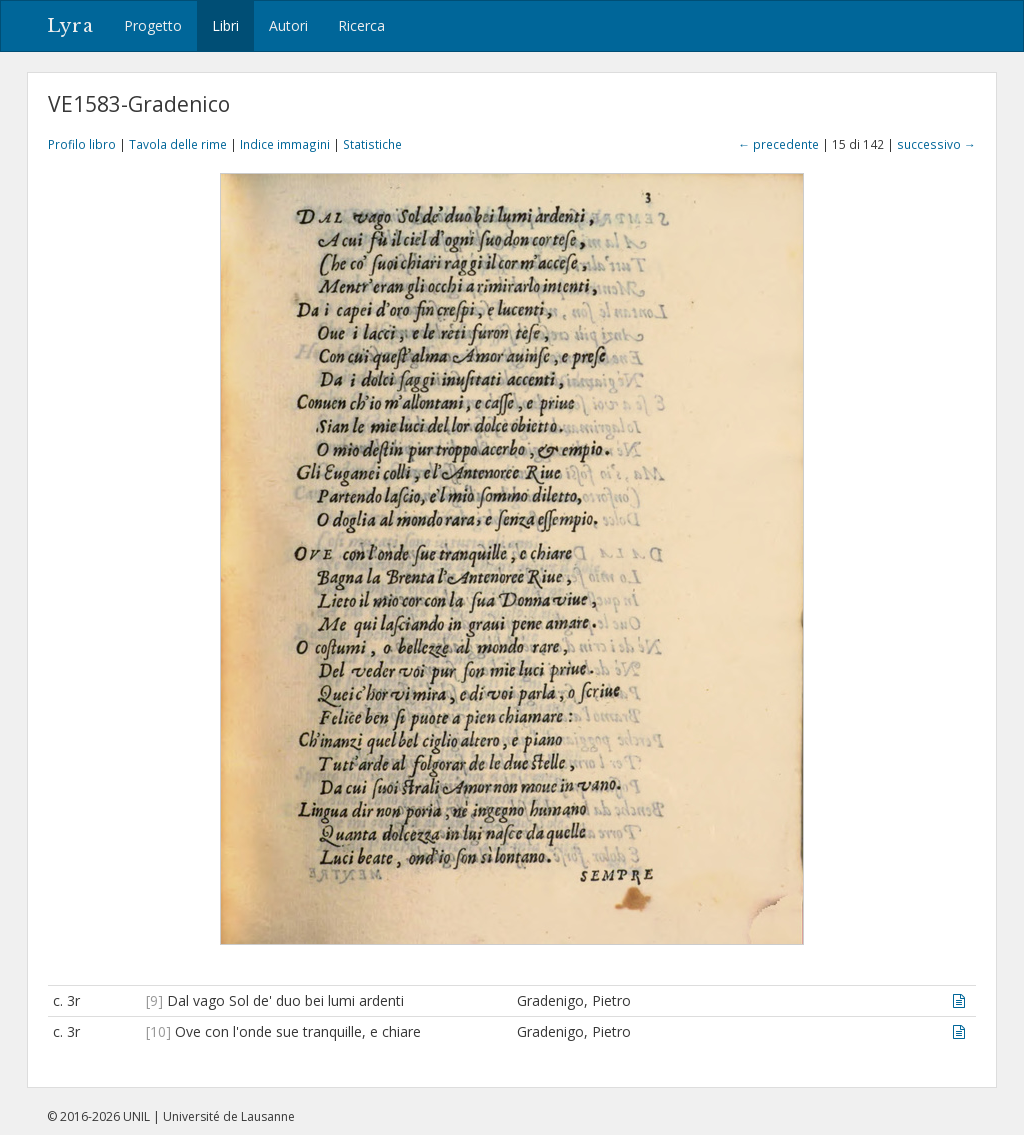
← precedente (778, 144)
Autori (288, 25)
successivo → (936, 144)
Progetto (153, 25)
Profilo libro (82, 144)
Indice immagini (285, 144)
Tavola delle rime (178, 144)
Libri (225, 25)
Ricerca (361, 25)
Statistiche (372, 144)
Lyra (70, 26)
